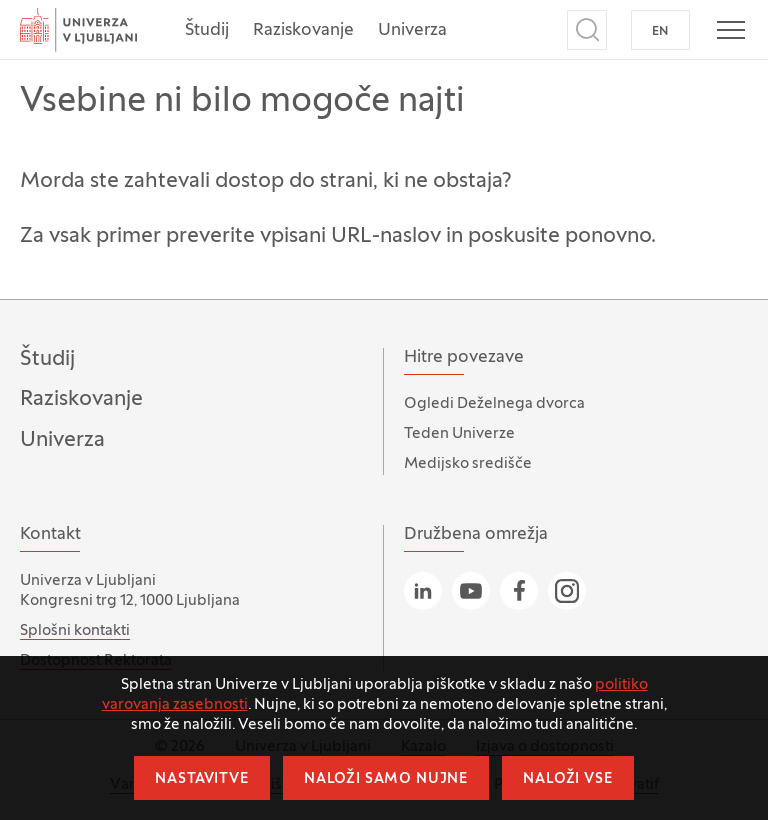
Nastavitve (201, 779)
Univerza (412, 31)
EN (660, 32)
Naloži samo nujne (386, 779)
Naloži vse (567, 779)
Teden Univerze (459, 434)
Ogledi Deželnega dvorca (494, 404)
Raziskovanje (303, 31)
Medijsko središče (468, 464)
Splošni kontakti (75, 631)
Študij (207, 31)
